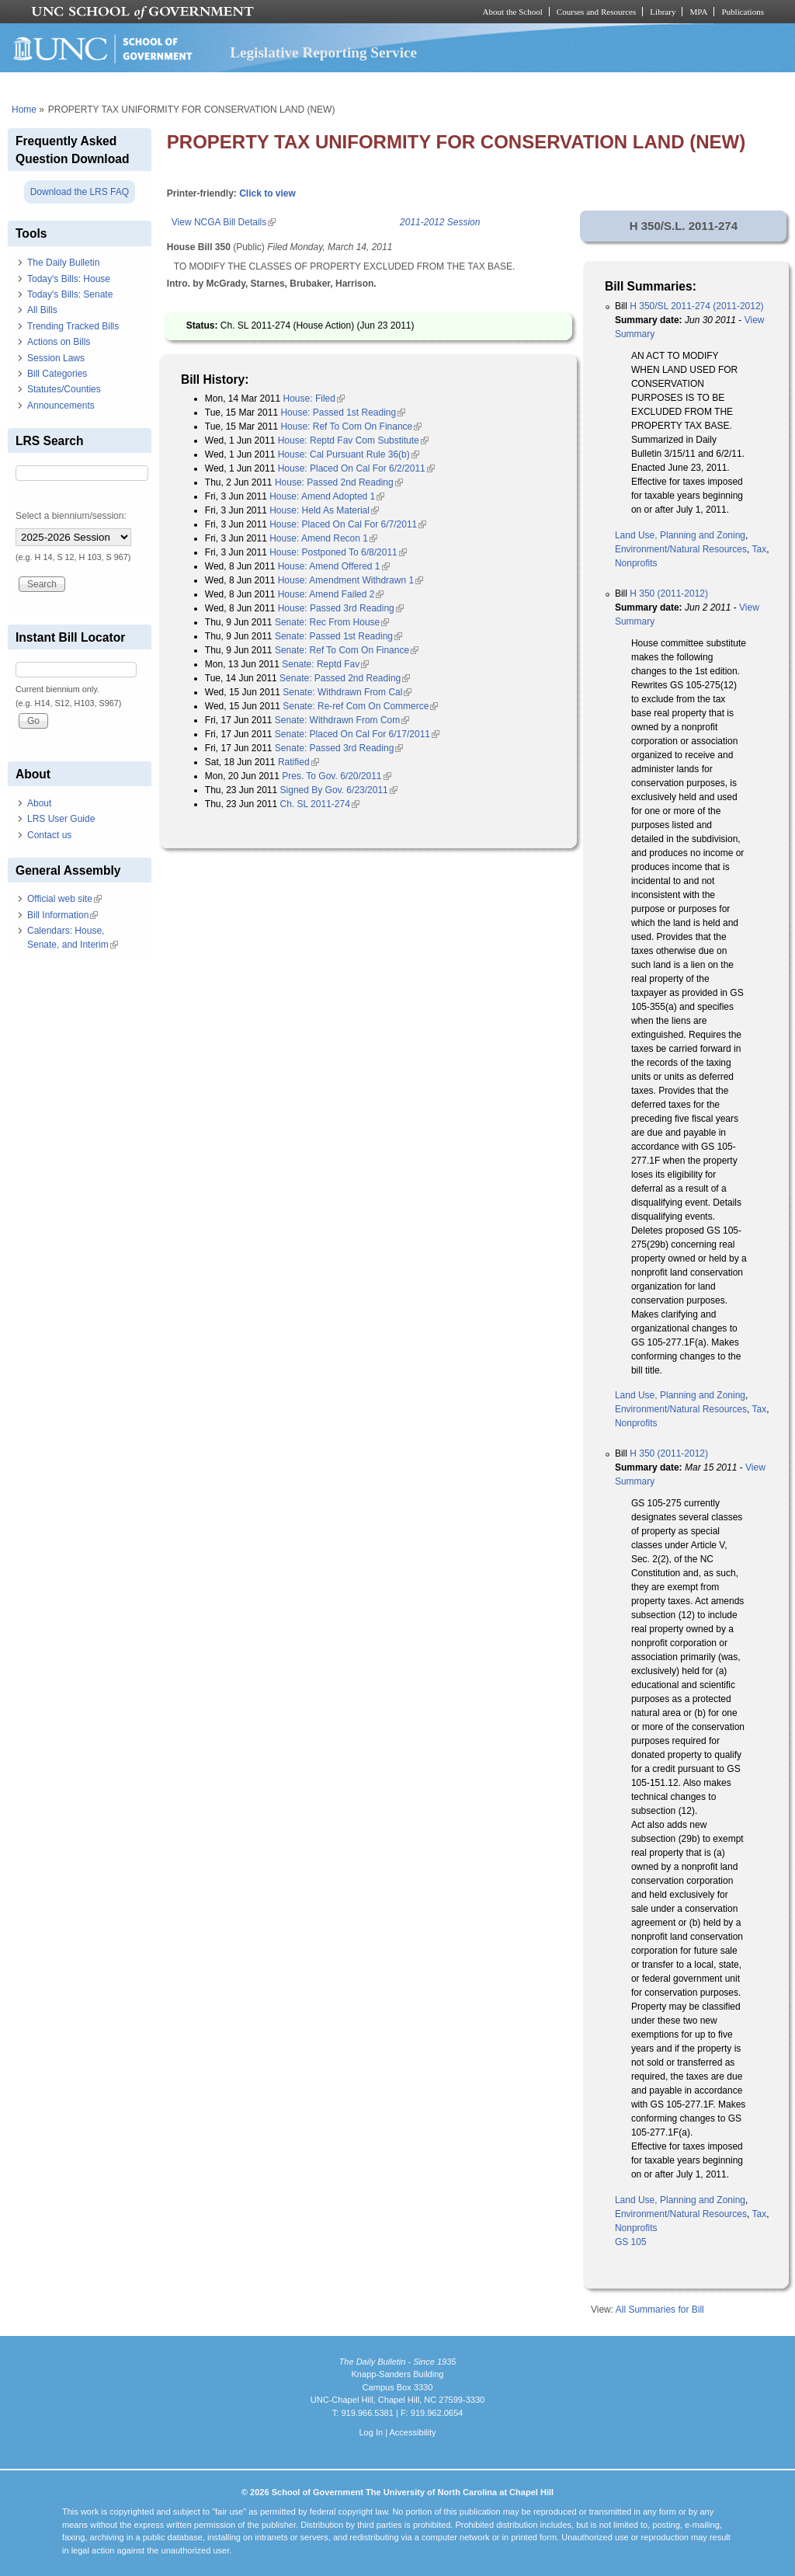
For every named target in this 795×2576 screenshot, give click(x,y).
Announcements (61, 405)
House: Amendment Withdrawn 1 (350, 580)
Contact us (49, 835)
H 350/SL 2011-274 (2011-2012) (696, 306)
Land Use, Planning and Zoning (680, 535)
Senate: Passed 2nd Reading (344, 678)
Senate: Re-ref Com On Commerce (360, 706)
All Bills (42, 310)
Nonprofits (636, 563)
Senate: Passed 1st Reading (338, 636)
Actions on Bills (58, 341)
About (39, 803)
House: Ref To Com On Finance (351, 426)
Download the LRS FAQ (79, 191)
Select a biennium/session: (71, 515)
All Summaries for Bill (660, 2309)
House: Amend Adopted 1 (326, 496)
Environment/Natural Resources (681, 549)
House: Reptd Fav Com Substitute (353, 440)
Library (662, 11)
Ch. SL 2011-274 (319, 804)
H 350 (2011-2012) (669, 593)
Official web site (64, 898)
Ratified (298, 762)
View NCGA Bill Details (224, 222)
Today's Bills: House (68, 278)
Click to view (267, 193)
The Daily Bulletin (63, 262)
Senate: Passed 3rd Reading (339, 748)
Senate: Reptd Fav (325, 664)
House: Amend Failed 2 (331, 594)
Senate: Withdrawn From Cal (347, 692)
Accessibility (412, 2432)
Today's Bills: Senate (70, 294)
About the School (513, 11)
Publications (742, 11)
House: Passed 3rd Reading (341, 608)
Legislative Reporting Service (323, 52)
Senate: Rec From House (332, 622)
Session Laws (56, 358)
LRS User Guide (61, 818)
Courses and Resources (596, 11)
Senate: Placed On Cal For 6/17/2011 (357, 734)
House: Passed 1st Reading (342, 412)
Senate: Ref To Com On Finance (346, 650)
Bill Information (62, 915)
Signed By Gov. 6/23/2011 (339, 790)
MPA (698, 11)
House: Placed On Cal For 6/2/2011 (356, 468)
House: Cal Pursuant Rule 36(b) (348, 454)
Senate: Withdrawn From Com (342, 720)
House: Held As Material (324, 510)
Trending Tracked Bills (73, 326)
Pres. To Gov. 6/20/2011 (336, 776)
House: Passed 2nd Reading (339, 482)
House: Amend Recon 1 (323, 538)
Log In (371, 2432)
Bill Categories (57, 373)
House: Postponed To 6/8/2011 (338, 552)
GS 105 (631, 2242)
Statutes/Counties (64, 389)
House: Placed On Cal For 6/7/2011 (347, 524)
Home (24, 109)
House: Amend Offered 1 (334, 566)
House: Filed (314, 398)
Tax (759, 549)
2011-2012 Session (440, 222)
